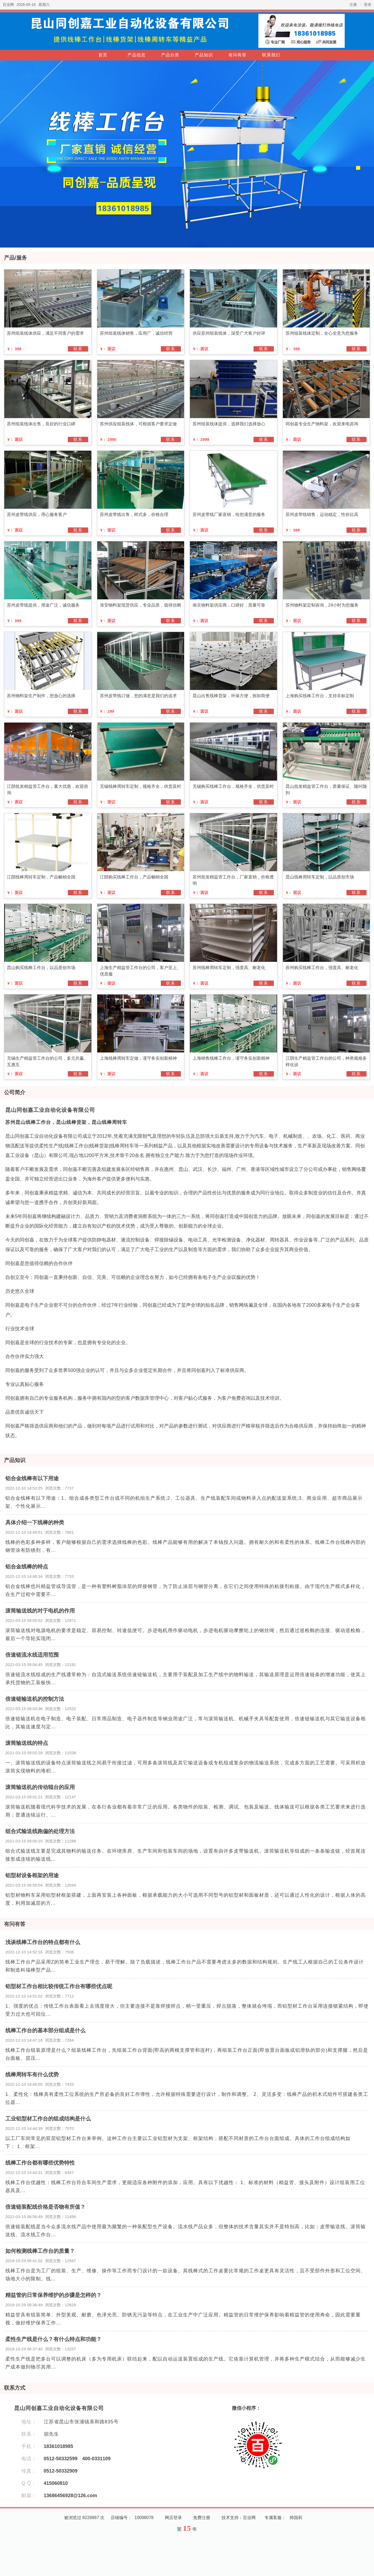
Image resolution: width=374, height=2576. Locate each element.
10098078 (144, 2517)
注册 (353, 4)
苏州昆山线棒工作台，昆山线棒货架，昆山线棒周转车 (66, 1122)
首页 (102, 55)
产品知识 (204, 55)
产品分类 (170, 55)
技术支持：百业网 (238, 2517)
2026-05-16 (26, 4)
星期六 (44, 4)
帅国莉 (296, 2517)
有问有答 (237, 55)
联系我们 (271, 55)
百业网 (8, 4)
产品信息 (136, 55)
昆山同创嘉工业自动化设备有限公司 (50, 1110)
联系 (78, 348)
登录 (367, 4)
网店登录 (173, 2517)
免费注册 (201, 2517)
